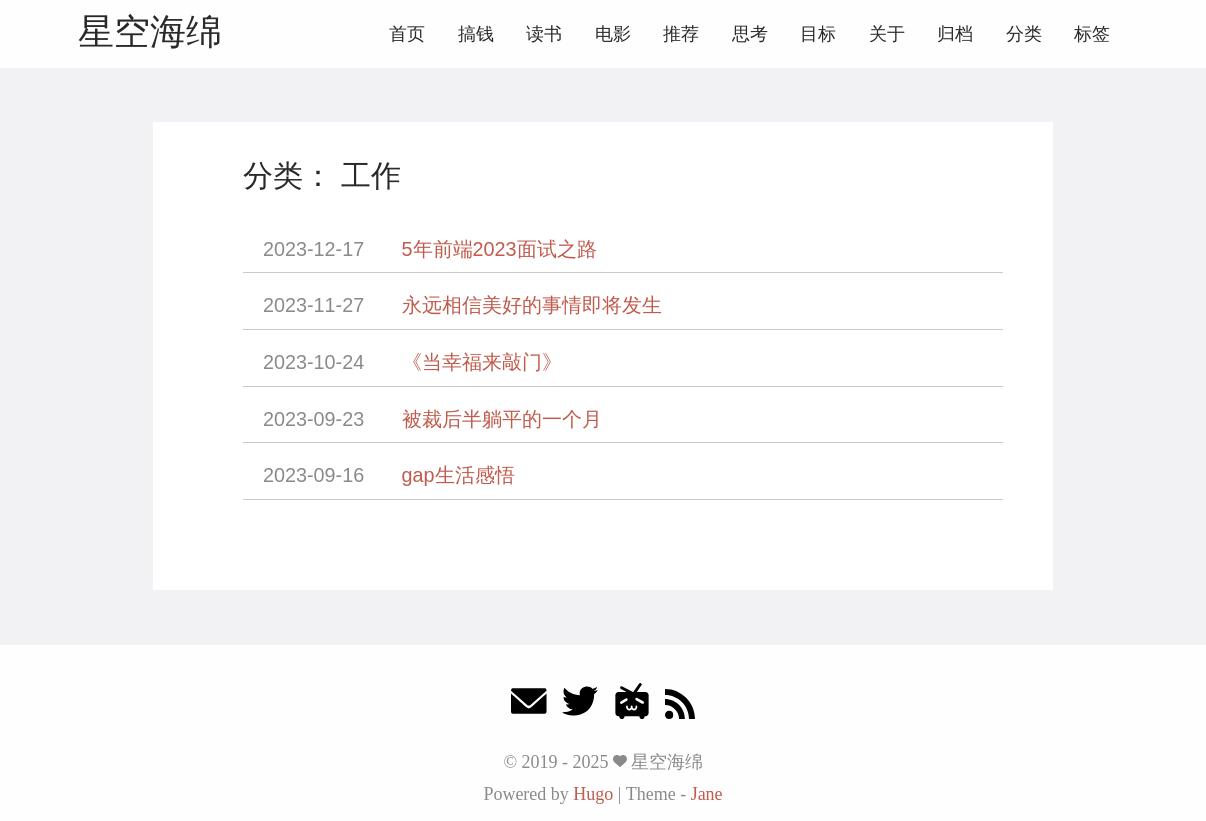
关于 (887, 34)
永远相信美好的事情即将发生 (532, 305)
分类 (1024, 34)
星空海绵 (150, 31)
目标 (818, 34)
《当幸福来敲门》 (482, 362)
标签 (1092, 34)
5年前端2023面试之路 (499, 249)
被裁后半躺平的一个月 (502, 419)
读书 (544, 34)
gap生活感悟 (458, 475)
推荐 (681, 34)
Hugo (593, 794)
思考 (750, 34)
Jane (707, 794)
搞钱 (476, 34)
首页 (407, 34)
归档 (955, 34)
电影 (613, 34)
